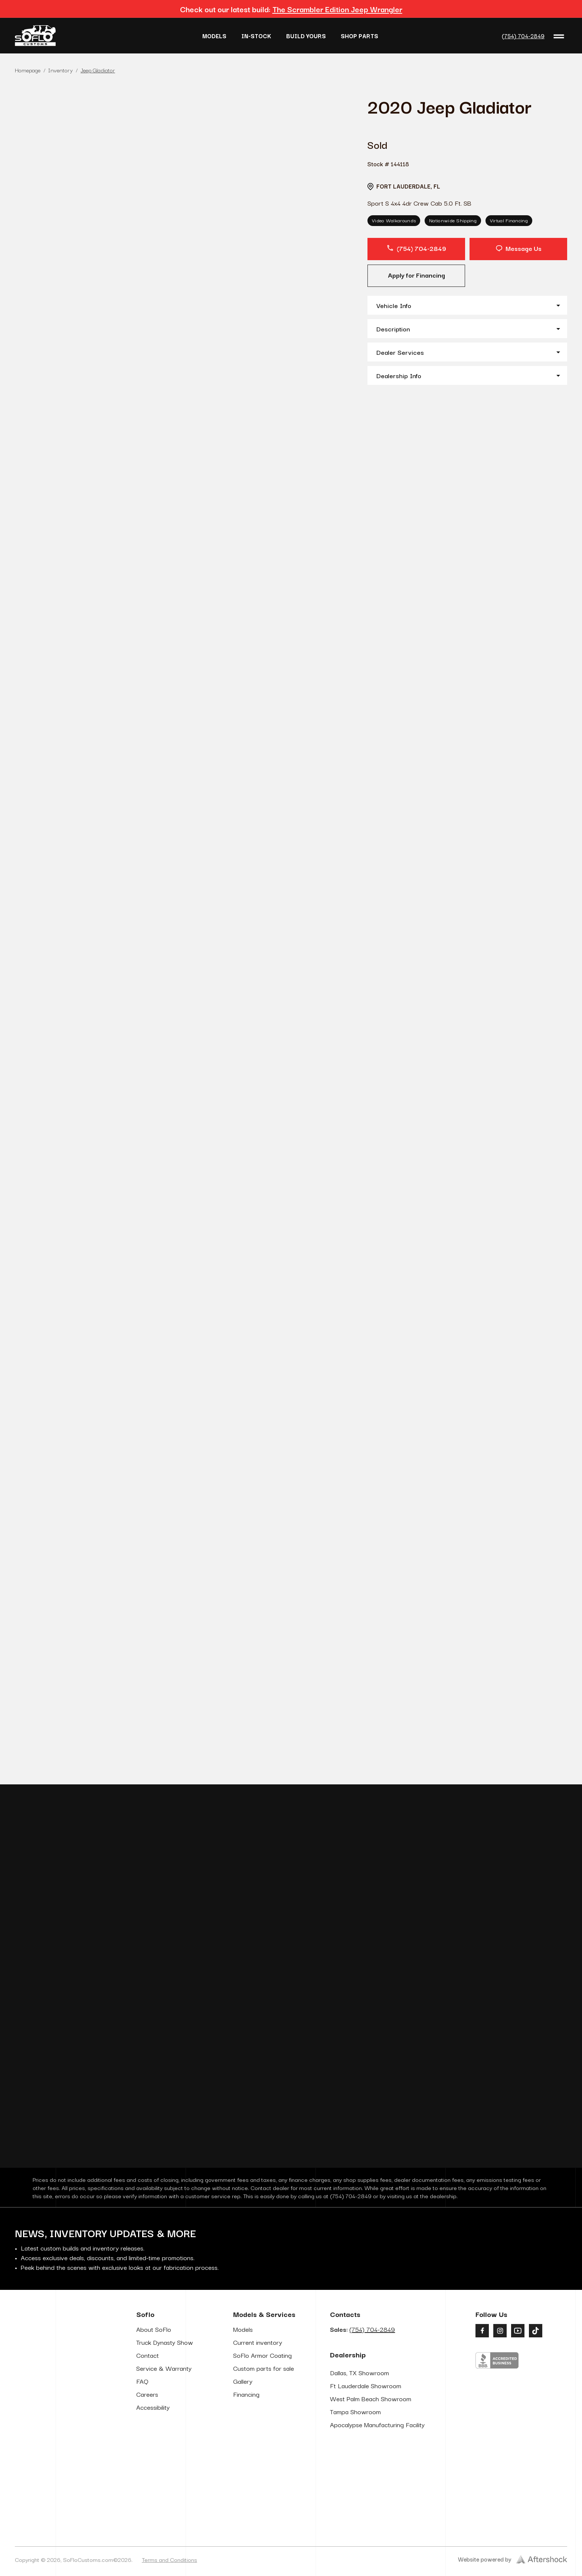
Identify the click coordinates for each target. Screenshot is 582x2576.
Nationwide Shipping (453, 220)
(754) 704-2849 (523, 35)
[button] (467, 305)
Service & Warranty (164, 2461)
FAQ (142, 2474)
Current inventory (257, 2435)
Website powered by (512, 2558)
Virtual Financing (509, 220)
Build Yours (306, 35)
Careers (147, 2487)
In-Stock (256, 35)
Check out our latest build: (291, 8)
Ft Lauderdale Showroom (365, 2479)
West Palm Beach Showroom (370, 2492)
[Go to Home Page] (35, 35)
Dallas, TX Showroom (359, 2466)
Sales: (362, 2422)
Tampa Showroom (355, 2505)
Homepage (27, 69)
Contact (147, 2448)
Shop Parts (359, 35)
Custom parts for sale (263, 2461)
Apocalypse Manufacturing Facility (377, 2518)
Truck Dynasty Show (164, 2435)
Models (214, 35)
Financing (246, 2487)
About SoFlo (153, 2422)
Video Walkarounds (394, 220)
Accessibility (153, 2500)
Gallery (242, 2474)
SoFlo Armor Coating (262, 2448)
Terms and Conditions (169, 2559)
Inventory (60, 69)
